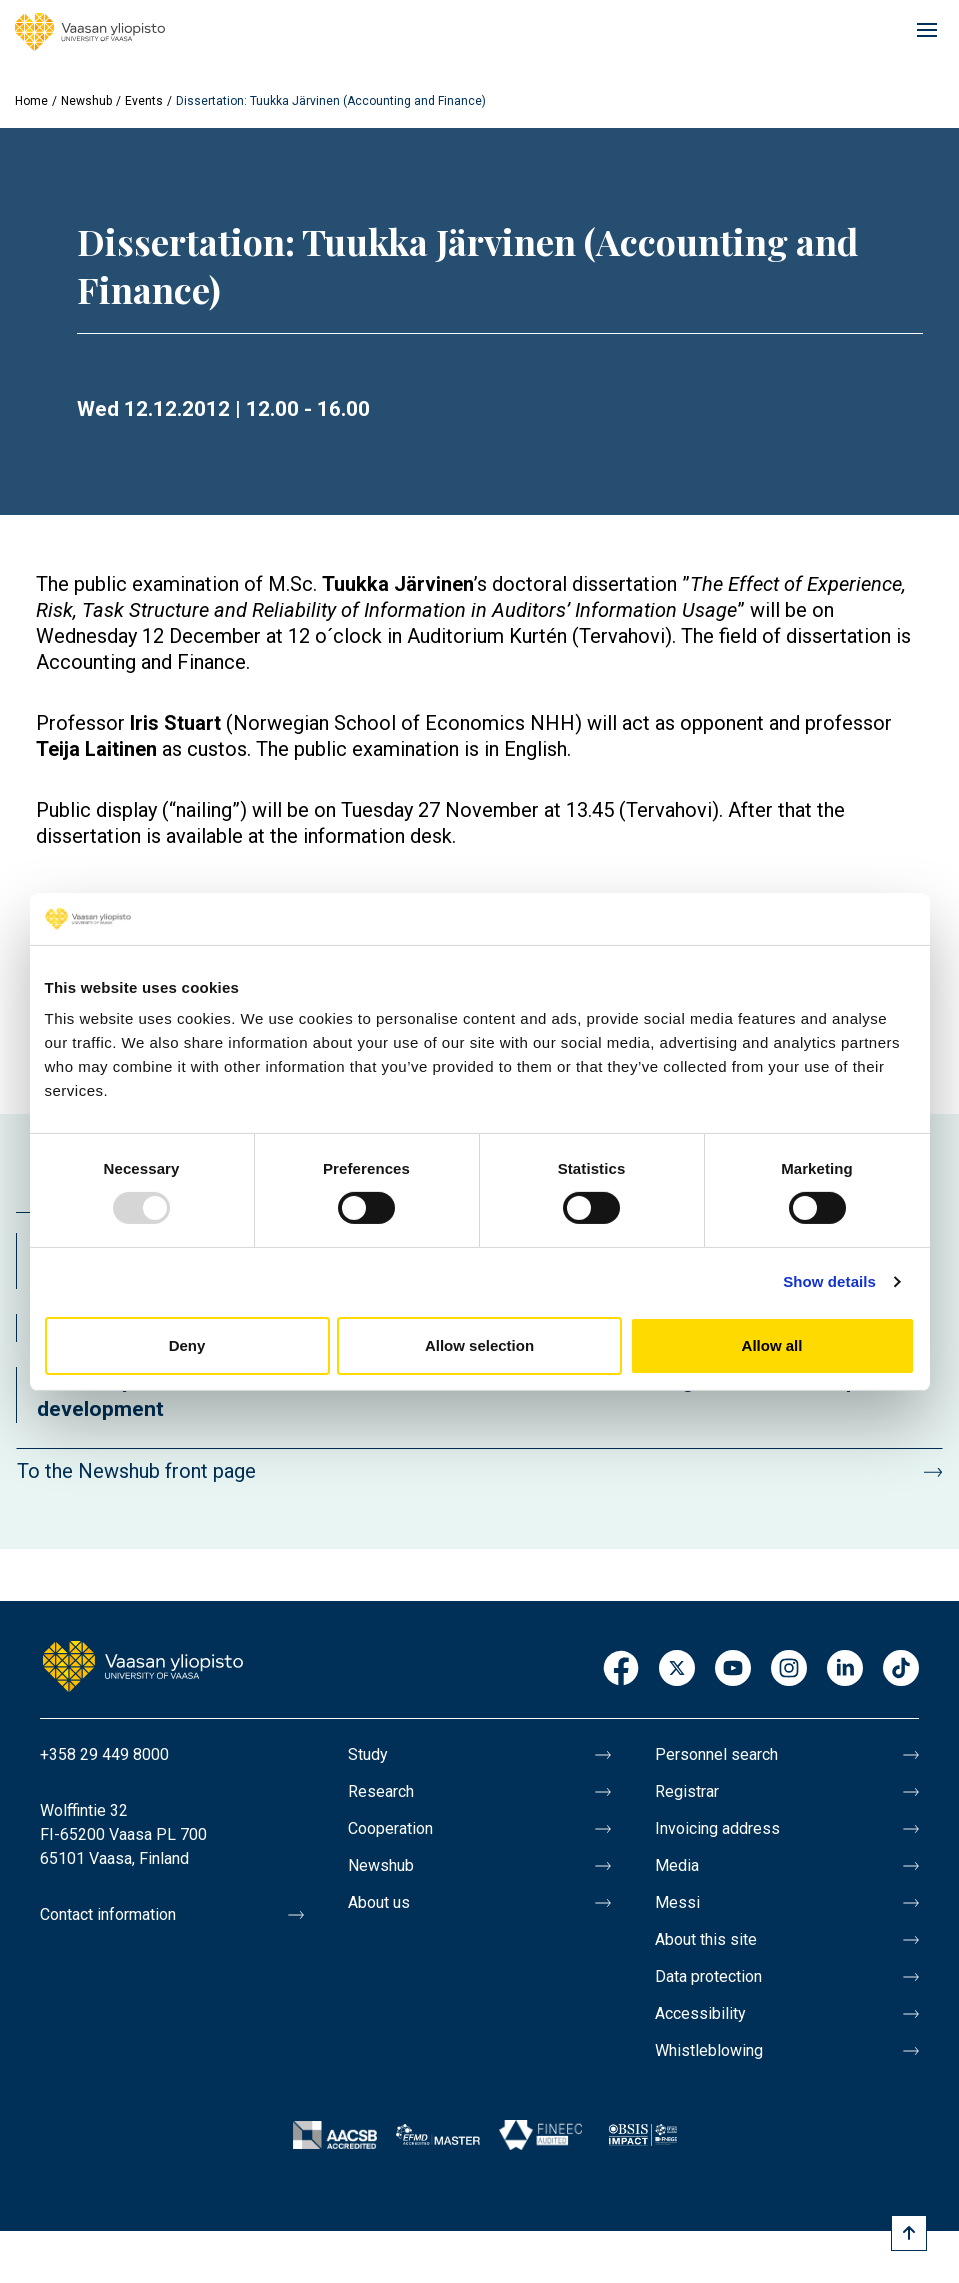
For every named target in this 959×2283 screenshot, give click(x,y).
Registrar (687, 1791)
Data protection (708, 1976)
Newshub (86, 101)
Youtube (733, 1669)
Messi (677, 1902)
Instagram (789, 1669)
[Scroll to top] (909, 2233)
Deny (187, 1345)
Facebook (621, 1669)
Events (144, 101)
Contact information (108, 1914)
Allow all (772, 1345)
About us (379, 1902)
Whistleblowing (709, 2050)
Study (368, 1754)
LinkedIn (845, 1669)
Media (677, 1865)
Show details (829, 1281)
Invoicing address (717, 1828)
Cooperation (390, 1828)
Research (381, 1791)
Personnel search (716, 1754)
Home (31, 101)
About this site (706, 1939)
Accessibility (700, 2013)
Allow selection (479, 1345)
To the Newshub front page (136, 1471)
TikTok (901, 1669)
